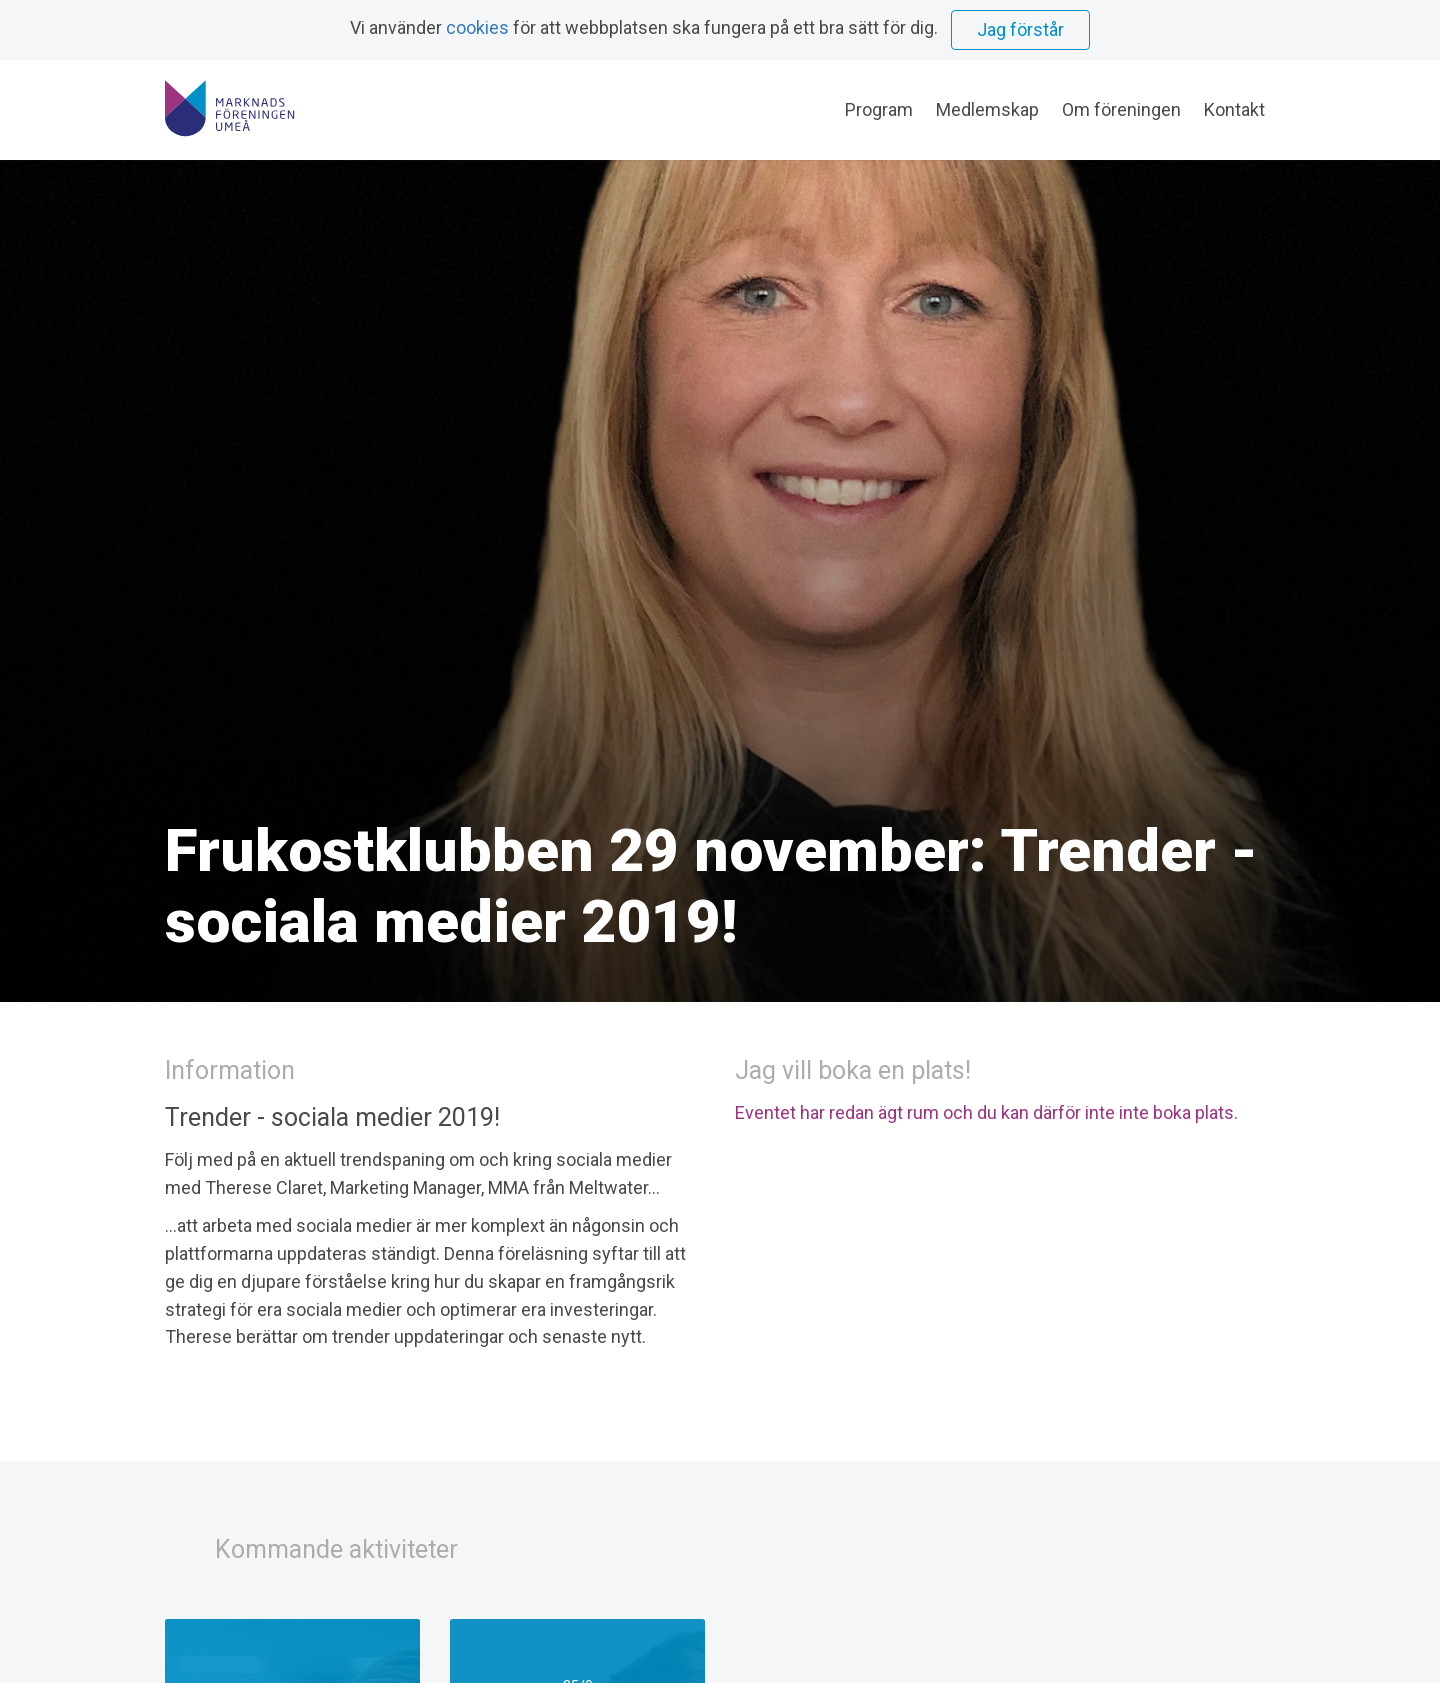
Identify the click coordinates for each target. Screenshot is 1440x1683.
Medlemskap (987, 109)
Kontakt (1234, 109)
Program (879, 109)
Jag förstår (1020, 29)
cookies (477, 27)
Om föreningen (1121, 109)
